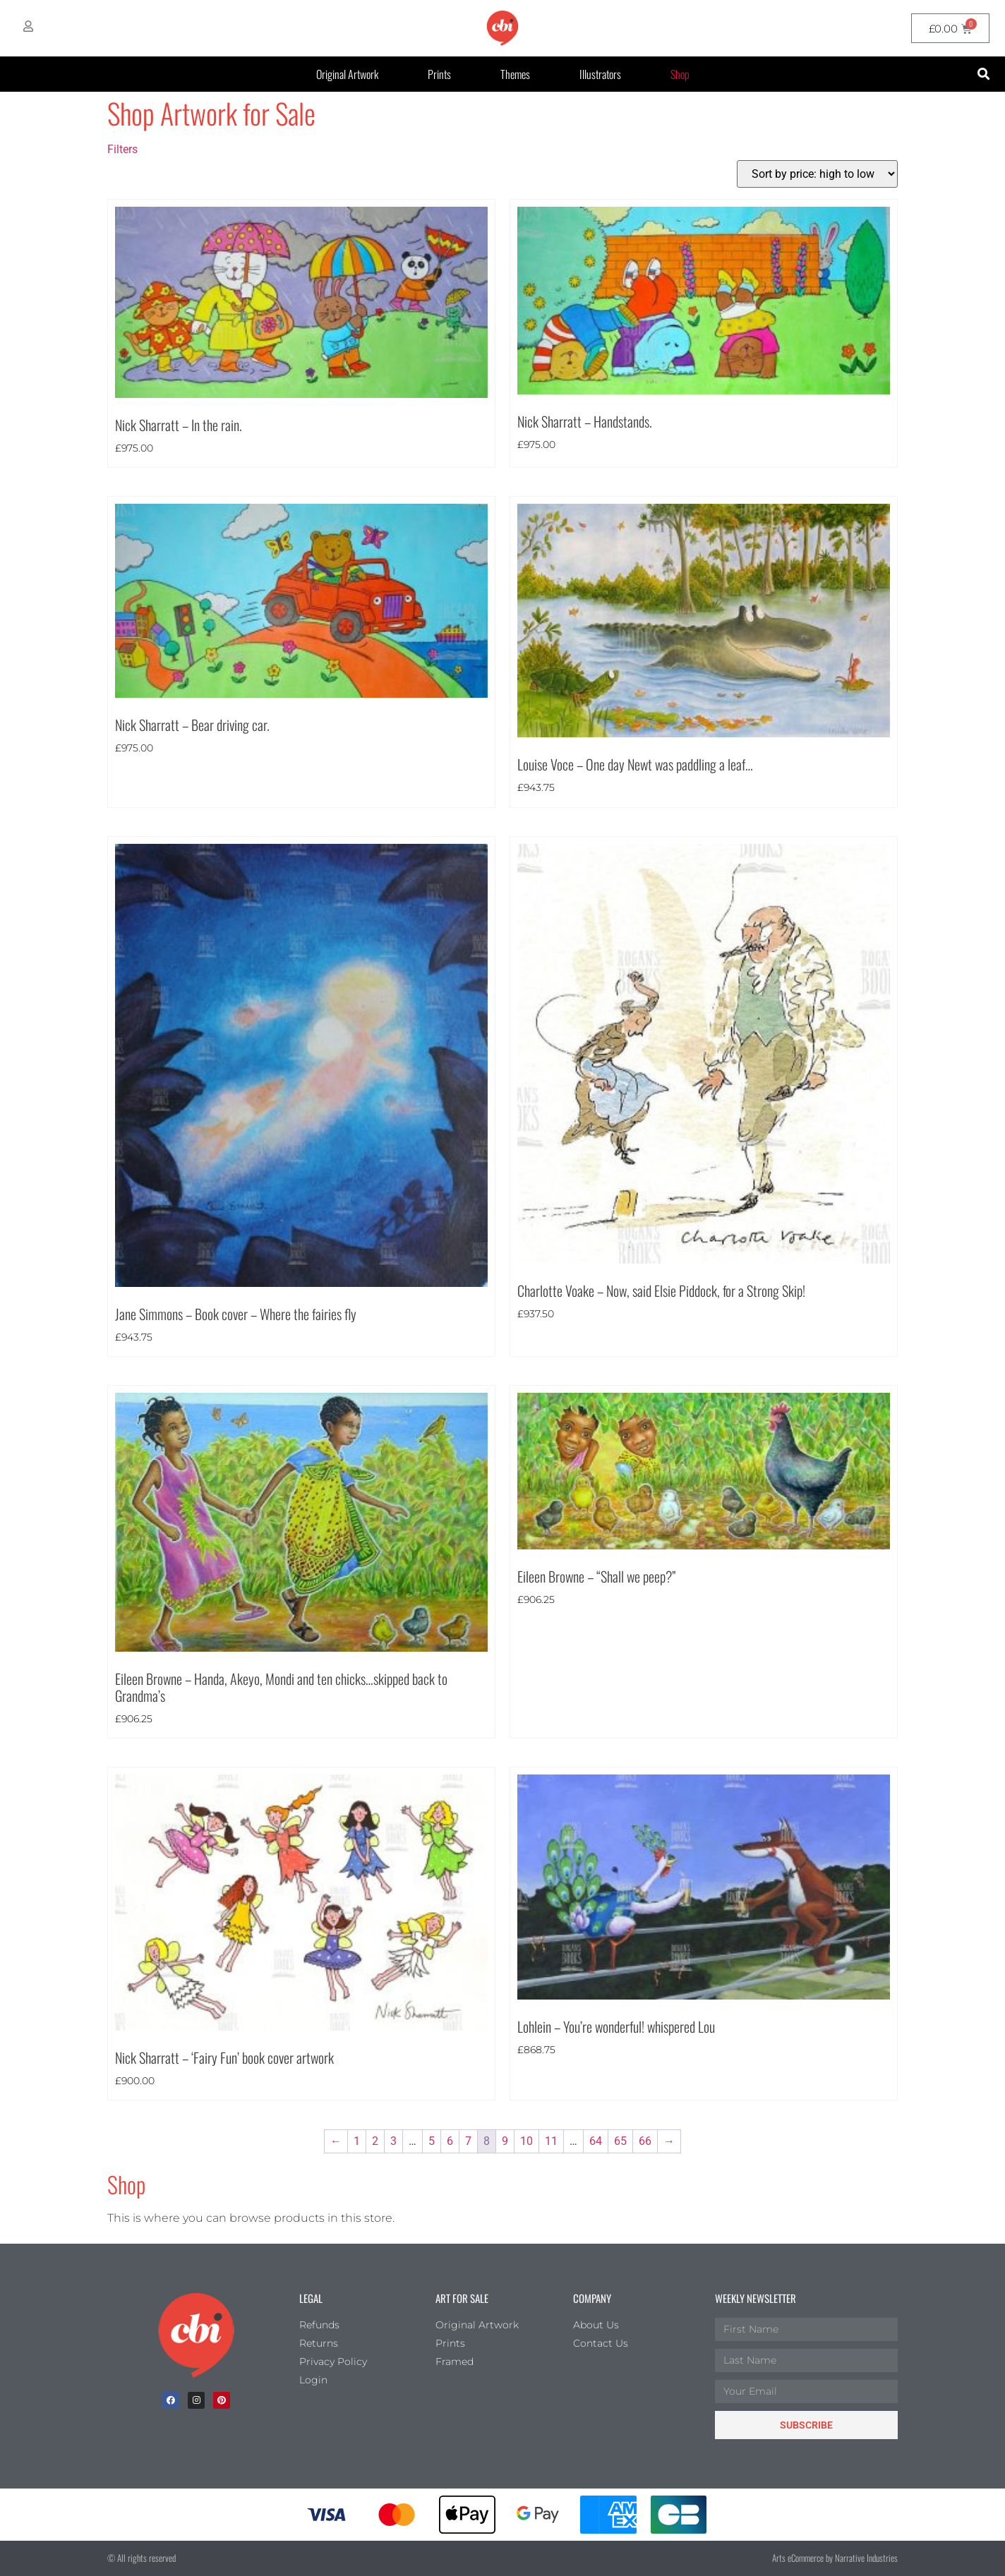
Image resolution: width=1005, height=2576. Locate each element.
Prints (439, 74)
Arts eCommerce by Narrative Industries (835, 2558)
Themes (515, 74)
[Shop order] (817, 174)
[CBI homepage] (502, 28)
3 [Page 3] (393, 2141)
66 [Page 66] (645, 2141)
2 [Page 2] (375, 2141)
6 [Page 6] (450, 2141)
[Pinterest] (221, 2400)
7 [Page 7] (468, 2141)
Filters (122, 149)
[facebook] (170, 2400)
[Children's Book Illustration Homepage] (196, 2335)
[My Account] (28, 26)
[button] (983, 74)
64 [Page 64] (595, 2141)
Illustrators (600, 74)
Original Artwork (347, 74)
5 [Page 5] (431, 2141)
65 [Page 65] (620, 2141)
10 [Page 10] (526, 2141)
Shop (680, 74)
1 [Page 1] (357, 2141)
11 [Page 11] (551, 2141)
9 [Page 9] (505, 2141)
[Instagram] (196, 2400)
